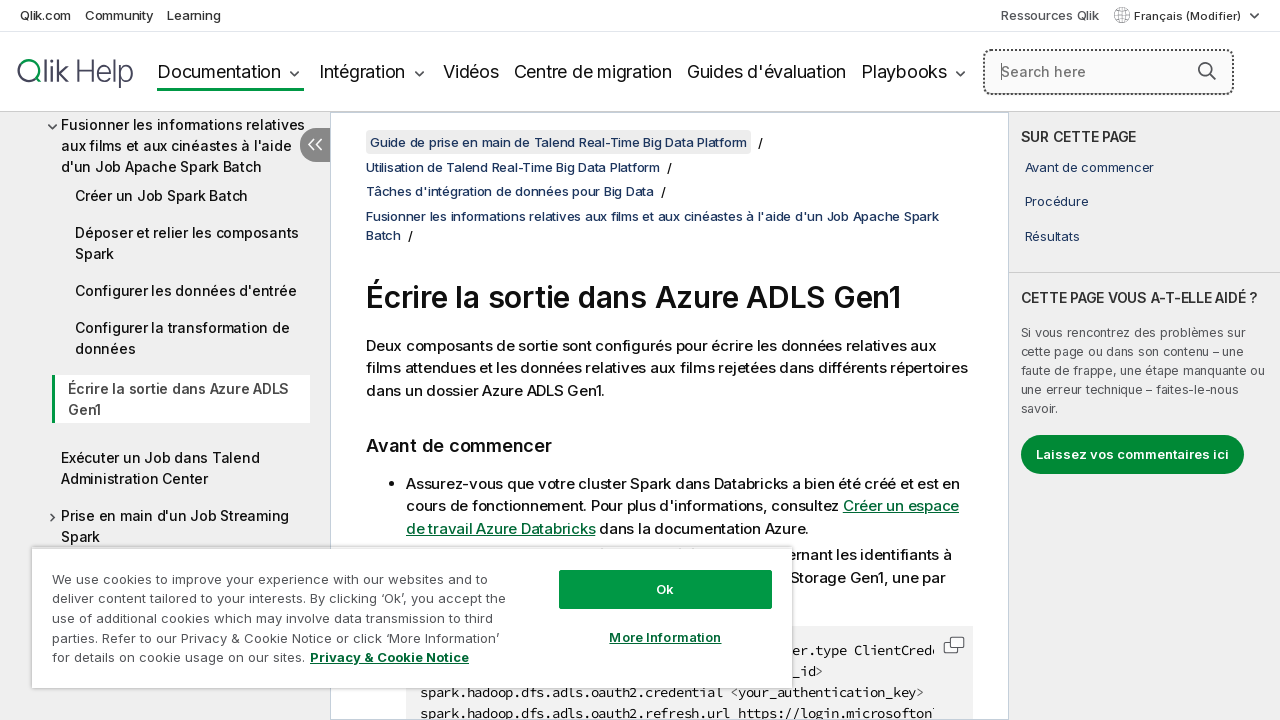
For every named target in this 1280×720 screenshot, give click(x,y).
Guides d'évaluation (766, 71)
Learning (193, 15)
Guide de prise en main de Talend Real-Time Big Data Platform (558, 142)
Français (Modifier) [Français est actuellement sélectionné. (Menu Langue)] (1189, 16)
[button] (1207, 71)
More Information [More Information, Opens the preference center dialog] (650, 622)
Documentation (219, 71)
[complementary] (1144, 416)
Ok (650, 574)
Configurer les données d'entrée (185, 290)
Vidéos (471, 71)
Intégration (362, 71)
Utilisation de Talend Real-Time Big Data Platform (513, 167)
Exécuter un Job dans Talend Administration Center (160, 468)
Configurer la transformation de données (182, 338)
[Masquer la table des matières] (315, 145)
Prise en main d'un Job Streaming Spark (175, 526)
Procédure (1057, 201)
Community (119, 15)
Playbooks (904, 71)
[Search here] (1108, 72)
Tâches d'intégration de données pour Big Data (510, 191)
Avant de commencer (1090, 167)
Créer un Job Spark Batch (161, 195)
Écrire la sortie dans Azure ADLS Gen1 (178, 399)
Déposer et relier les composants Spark (187, 243)
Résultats (1052, 236)
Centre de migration (593, 71)
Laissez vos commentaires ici (1132, 454)
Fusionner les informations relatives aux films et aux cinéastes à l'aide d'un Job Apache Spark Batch (183, 145)
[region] (403, 610)
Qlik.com (45, 15)
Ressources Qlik (1049, 15)
